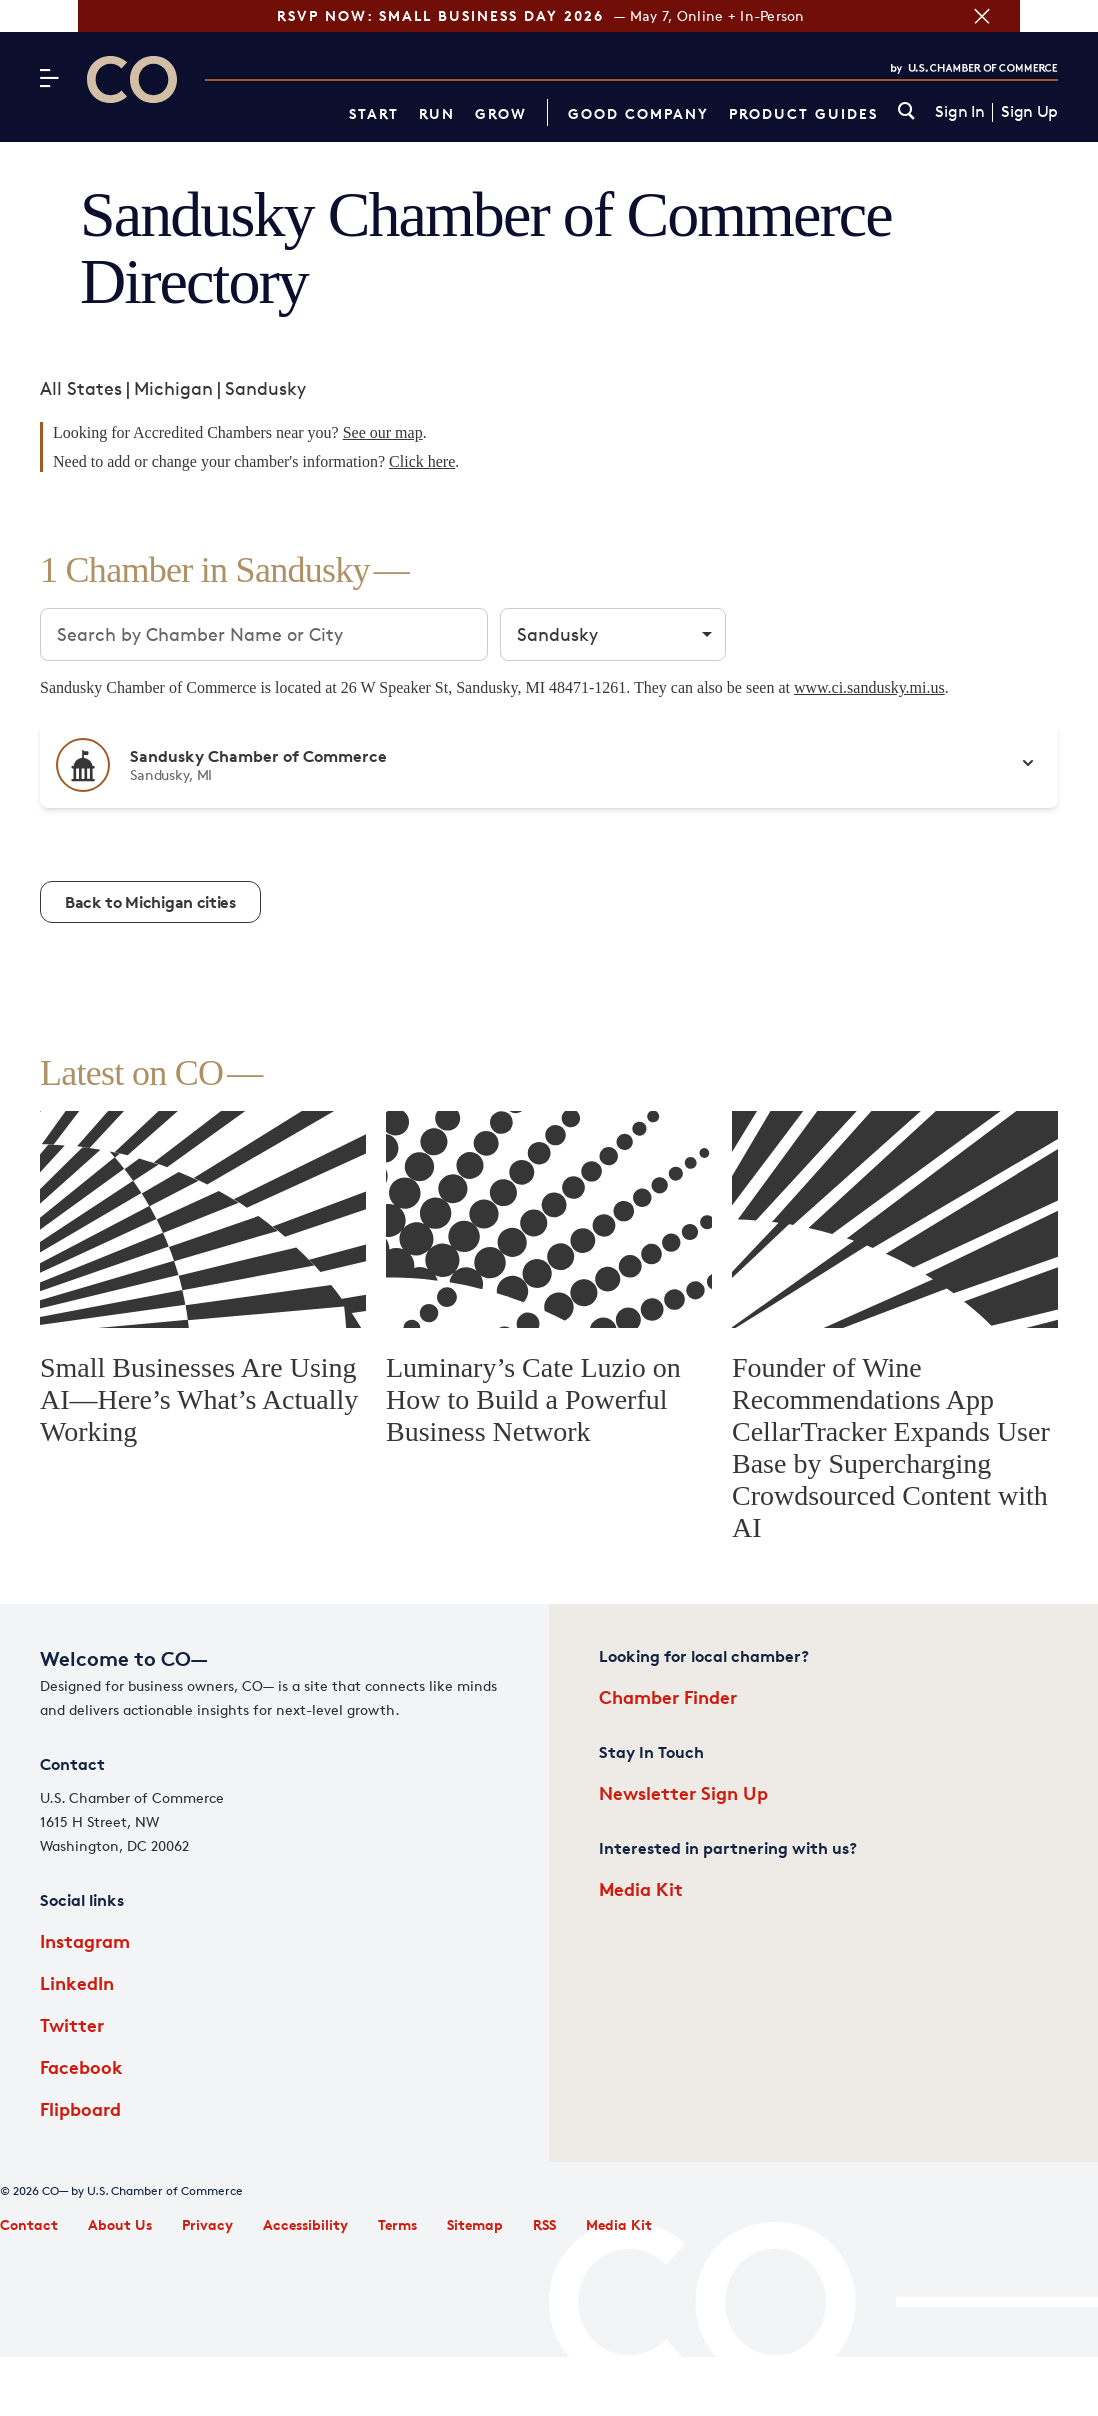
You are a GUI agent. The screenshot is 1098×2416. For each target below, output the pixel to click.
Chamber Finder (668, 1696)
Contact (29, 2224)
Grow (501, 113)
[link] (906, 112)
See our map (383, 432)
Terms (397, 2224)
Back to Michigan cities (150, 902)
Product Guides (803, 113)
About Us (120, 2224)
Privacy (207, 2224)
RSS (544, 2224)
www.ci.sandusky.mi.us (869, 687)
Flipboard (80, 2108)
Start (374, 113)
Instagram (85, 1940)
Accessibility (305, 2224)
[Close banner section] (1060, 16)
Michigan (173, 388)
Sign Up (1029, 112)
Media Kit (641, 1888)
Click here (422, 461)
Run (437, 113)
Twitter (72, 2024)
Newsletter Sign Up (683, 1792)
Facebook (81, 2066)
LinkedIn (77, 1982)
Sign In (959, 112)
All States (81, 388)
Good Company (638, 113)
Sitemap (475, 2224)
